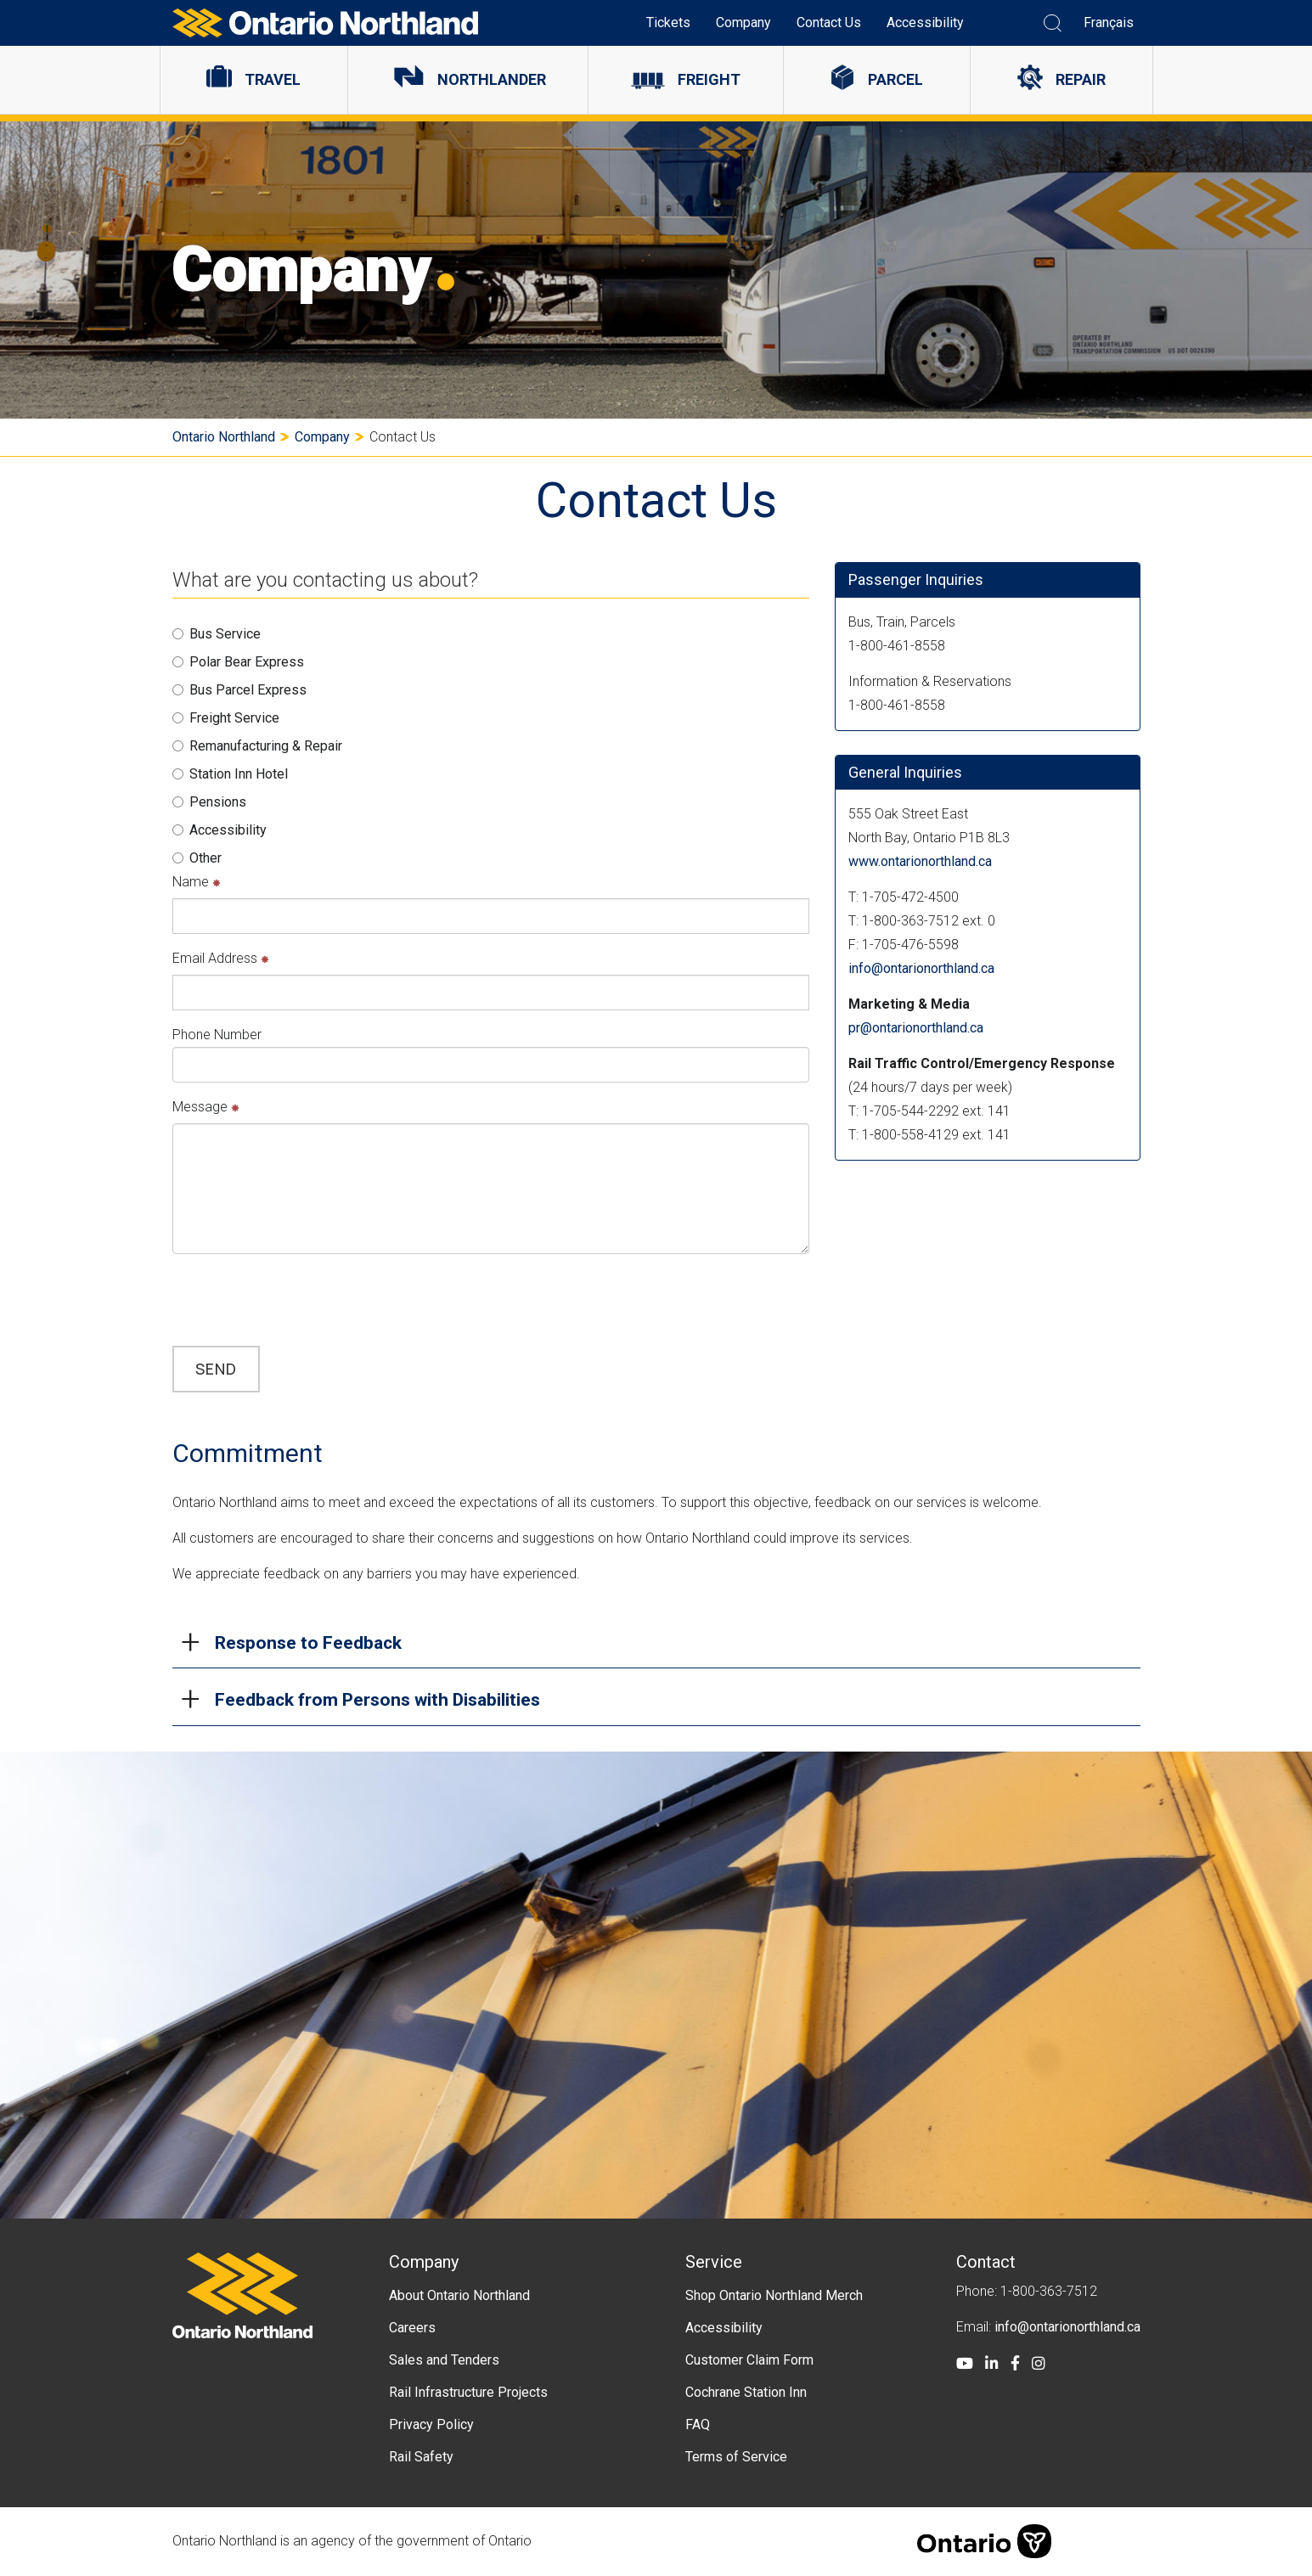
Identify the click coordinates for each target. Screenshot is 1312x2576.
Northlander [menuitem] (491, 79)
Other (197, 858)
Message (205, 1107)
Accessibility (219, 830)
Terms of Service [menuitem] (736, 2457)
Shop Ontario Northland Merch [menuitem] (774, 2295)
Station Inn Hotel (230, 774)
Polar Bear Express (238, 662)
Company (322, 437)
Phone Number (217, 1034)
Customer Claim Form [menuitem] (749, 2360)
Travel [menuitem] (273, 79)
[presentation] (301, 1300)
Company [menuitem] (743, 22)
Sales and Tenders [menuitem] (444, 2360)
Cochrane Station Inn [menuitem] (746, 2392)
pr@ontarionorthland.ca (915, 1028)
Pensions (209, 802)
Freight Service (225, 718)
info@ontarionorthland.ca (921, 968)
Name (196, 882)
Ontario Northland (223, 437)
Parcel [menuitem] (895, 79)
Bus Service (216, 634)
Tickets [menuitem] (668, 22)
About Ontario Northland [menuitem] (459, 2295)
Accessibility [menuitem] (925, 22)
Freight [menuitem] (709, 79)
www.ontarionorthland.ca (920, 861)
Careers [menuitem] (412, 2328)
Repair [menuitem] (1081, 79)
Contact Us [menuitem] (829, 22)
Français (1109, 22)
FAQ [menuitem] (697, 2424)
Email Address (220, 958)
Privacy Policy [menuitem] (431, 2424)
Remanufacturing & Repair (257, 746)
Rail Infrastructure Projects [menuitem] (468, 2392)
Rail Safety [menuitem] (421, 2457)
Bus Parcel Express (239, 690)
